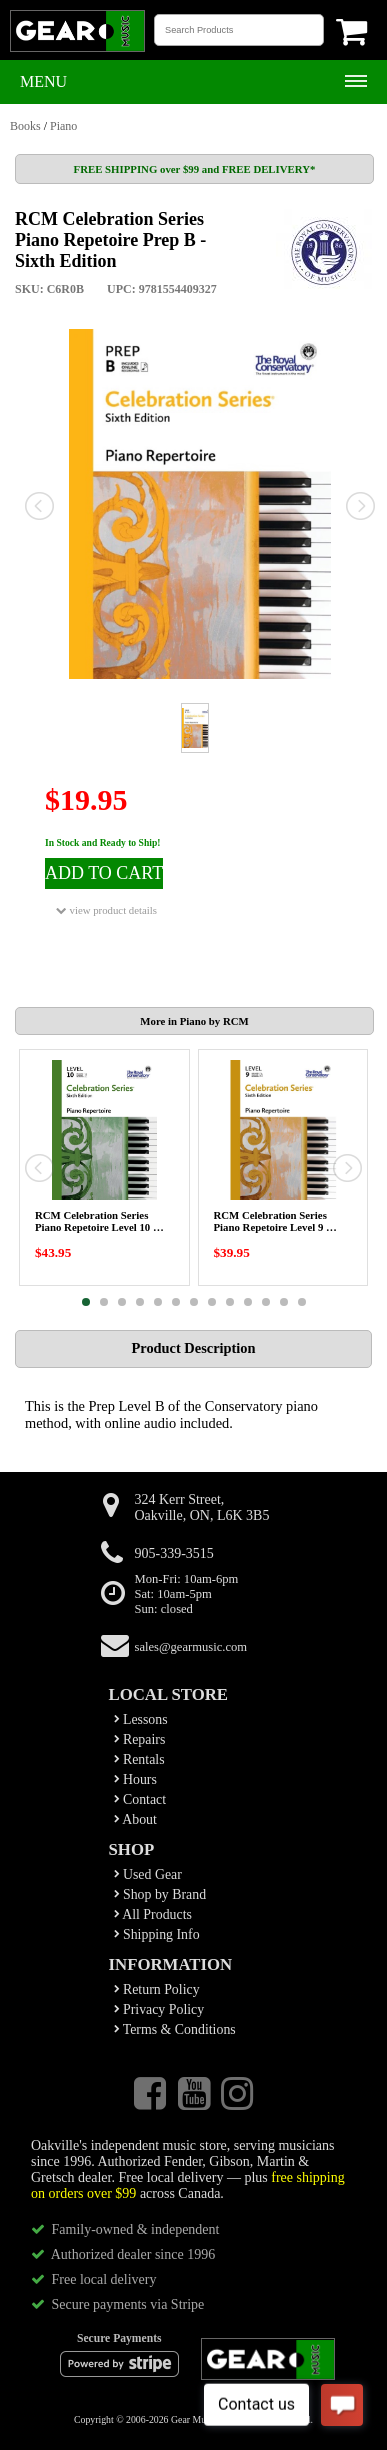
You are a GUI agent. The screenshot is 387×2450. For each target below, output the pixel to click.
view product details (106, 910)
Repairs (140, 1739)
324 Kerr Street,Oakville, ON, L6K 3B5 (202, 1507)
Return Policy (157, 1989)
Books (25, 126)
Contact (140, 1799)
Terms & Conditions (175, 2029)
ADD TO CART (104, 873)
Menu (43, 81)
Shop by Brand (160, 1894)
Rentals (139, 1759)
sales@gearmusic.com (191, 1647)
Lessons (141, 1719)
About (135, 1819)
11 (266, 1302)
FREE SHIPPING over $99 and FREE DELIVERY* (195, 169)
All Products (153, 1914)
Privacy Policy (159, 2009)
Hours (135, 1779)
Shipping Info (157, 1934)
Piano (63, 126)
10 (248, 1302)
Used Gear (148, 1874)
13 (302, 1302)
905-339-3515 (174, 1553)
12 (284, 1302)
